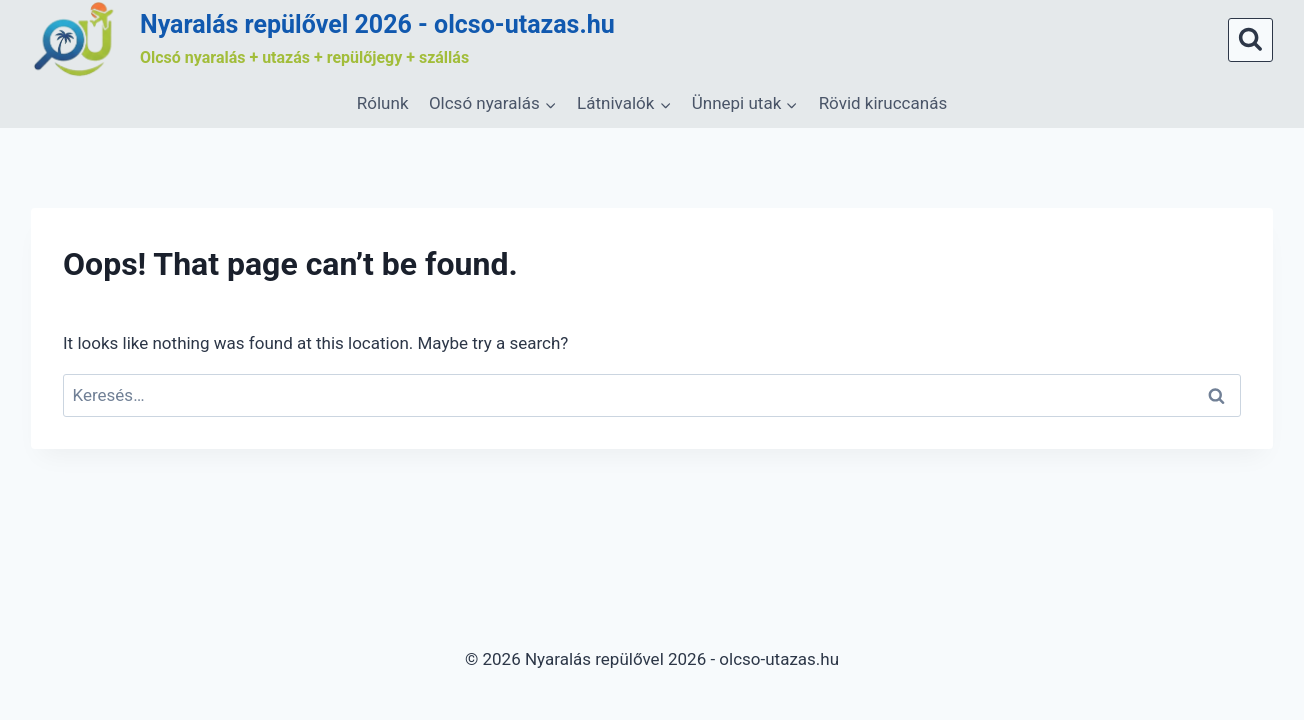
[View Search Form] (1250, 40)
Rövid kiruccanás (883, 103)
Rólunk (383, 103)
